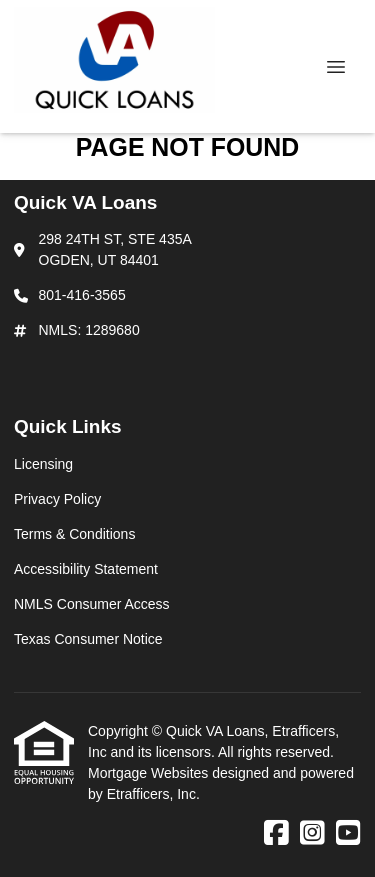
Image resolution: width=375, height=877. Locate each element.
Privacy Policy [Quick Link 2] (57, 499)
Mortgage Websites (150, 773)
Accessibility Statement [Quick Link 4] (86, 569)
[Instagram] (312, 834)
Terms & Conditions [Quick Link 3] (74, 534)
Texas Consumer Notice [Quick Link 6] (88, 639)
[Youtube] (348, 834)
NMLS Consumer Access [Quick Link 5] (92, 604)
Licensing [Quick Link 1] (43, 464)
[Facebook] (276, 834)
